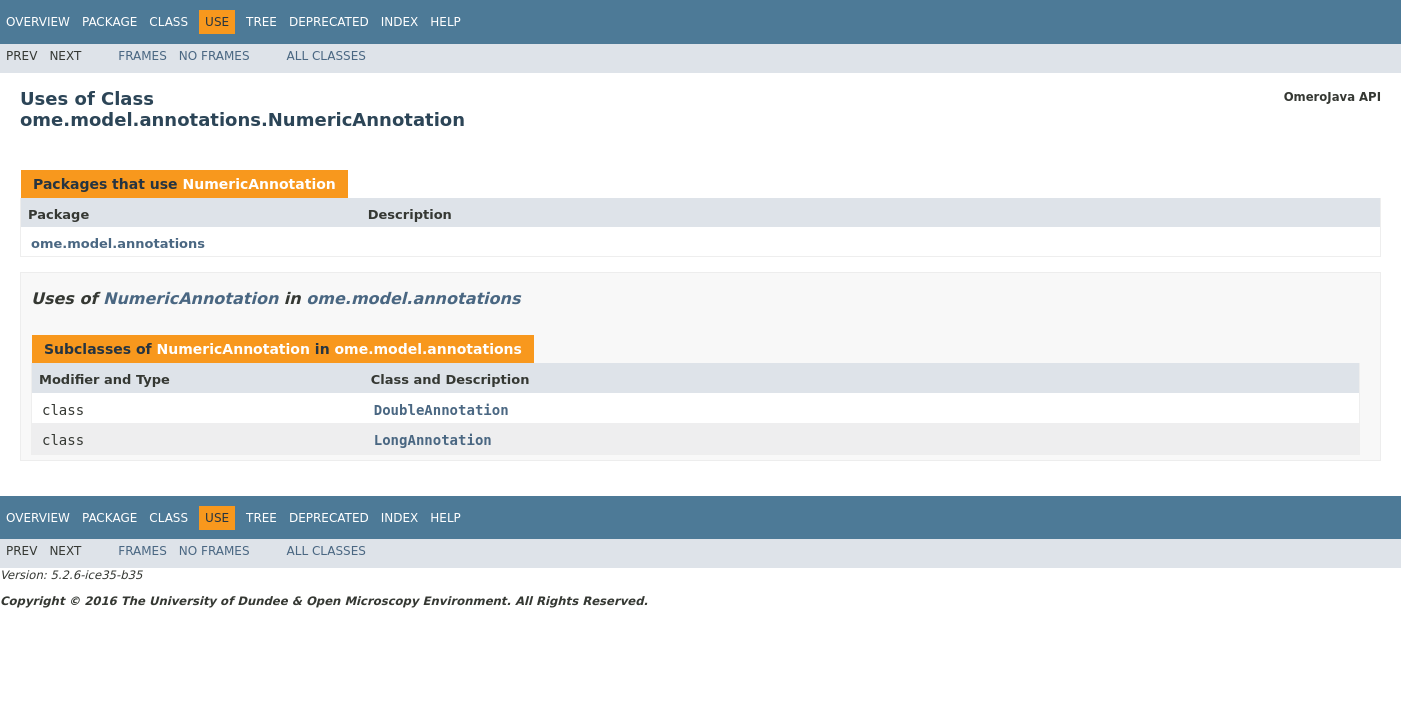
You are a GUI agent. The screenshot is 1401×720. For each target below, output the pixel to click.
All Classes (326, 56)
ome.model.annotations (118, 243)
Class (168, 22)
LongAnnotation (433, 440)
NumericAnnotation (258, 184)
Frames (142, 56)
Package (109, 22)
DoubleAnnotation (441, 410)
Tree (261, 22)
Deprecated (329, 22)
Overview (38, 22)
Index (400, 22)
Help (445, 22)
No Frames (214, 56)
